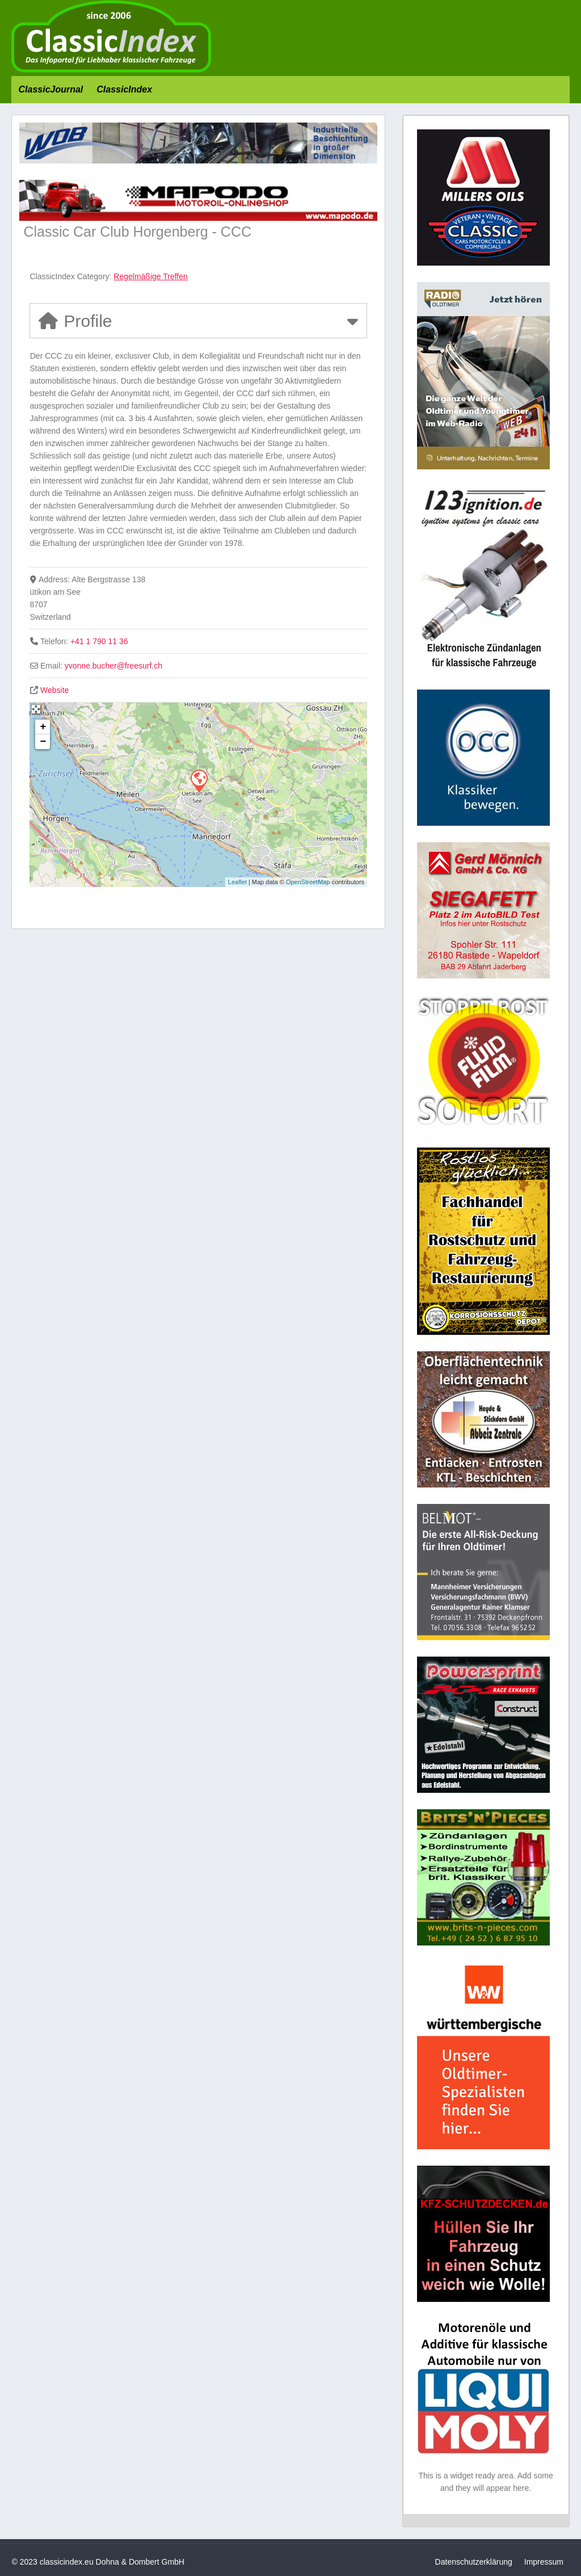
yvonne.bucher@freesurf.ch (113, 665)
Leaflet (237, 882)
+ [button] (43, 727)
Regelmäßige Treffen (150, 276)
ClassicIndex (124, 89)
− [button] (43, 742)
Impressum (543, 2561)
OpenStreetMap (308, 882)
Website (54, 690)
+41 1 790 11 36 (99, 641)
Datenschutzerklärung (473, 2561)
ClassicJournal (50, 89)
